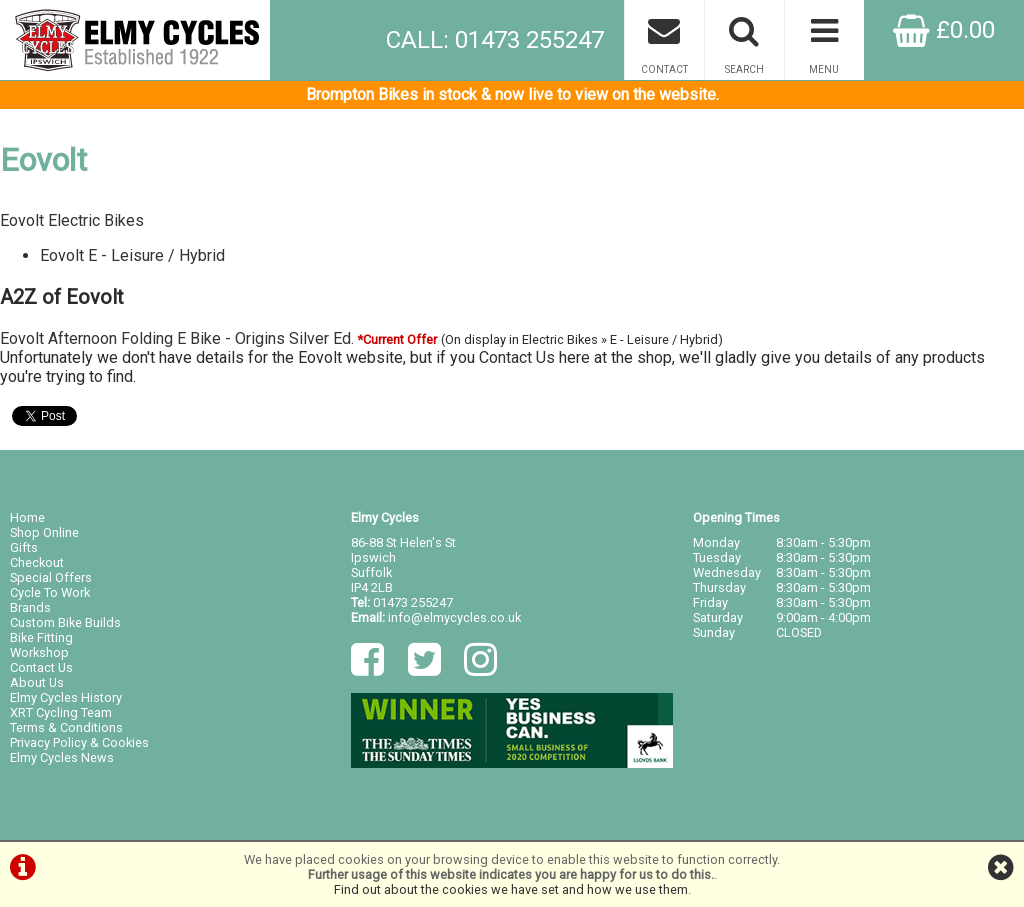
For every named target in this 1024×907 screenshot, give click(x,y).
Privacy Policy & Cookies (79, 742)
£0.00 (944, 30)
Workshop (39, 652)
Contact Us (517, 357)
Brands (30, 607)
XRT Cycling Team (61, 712)
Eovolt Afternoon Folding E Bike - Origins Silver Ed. (177, 338)
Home (27, 517)
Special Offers (51, 577)
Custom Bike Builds (65, 622)
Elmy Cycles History (66, 697)
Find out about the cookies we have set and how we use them (511, 889)
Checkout (37, 562)
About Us (37, 682)
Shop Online (44, 532)
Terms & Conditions (66, 727)
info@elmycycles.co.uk (454, 617)
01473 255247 (413, 602)
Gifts (24, 547)
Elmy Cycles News (62, 757)
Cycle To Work (50, 592)
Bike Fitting (41, 637)
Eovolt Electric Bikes (72, 220)
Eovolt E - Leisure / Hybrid (132, 255)
